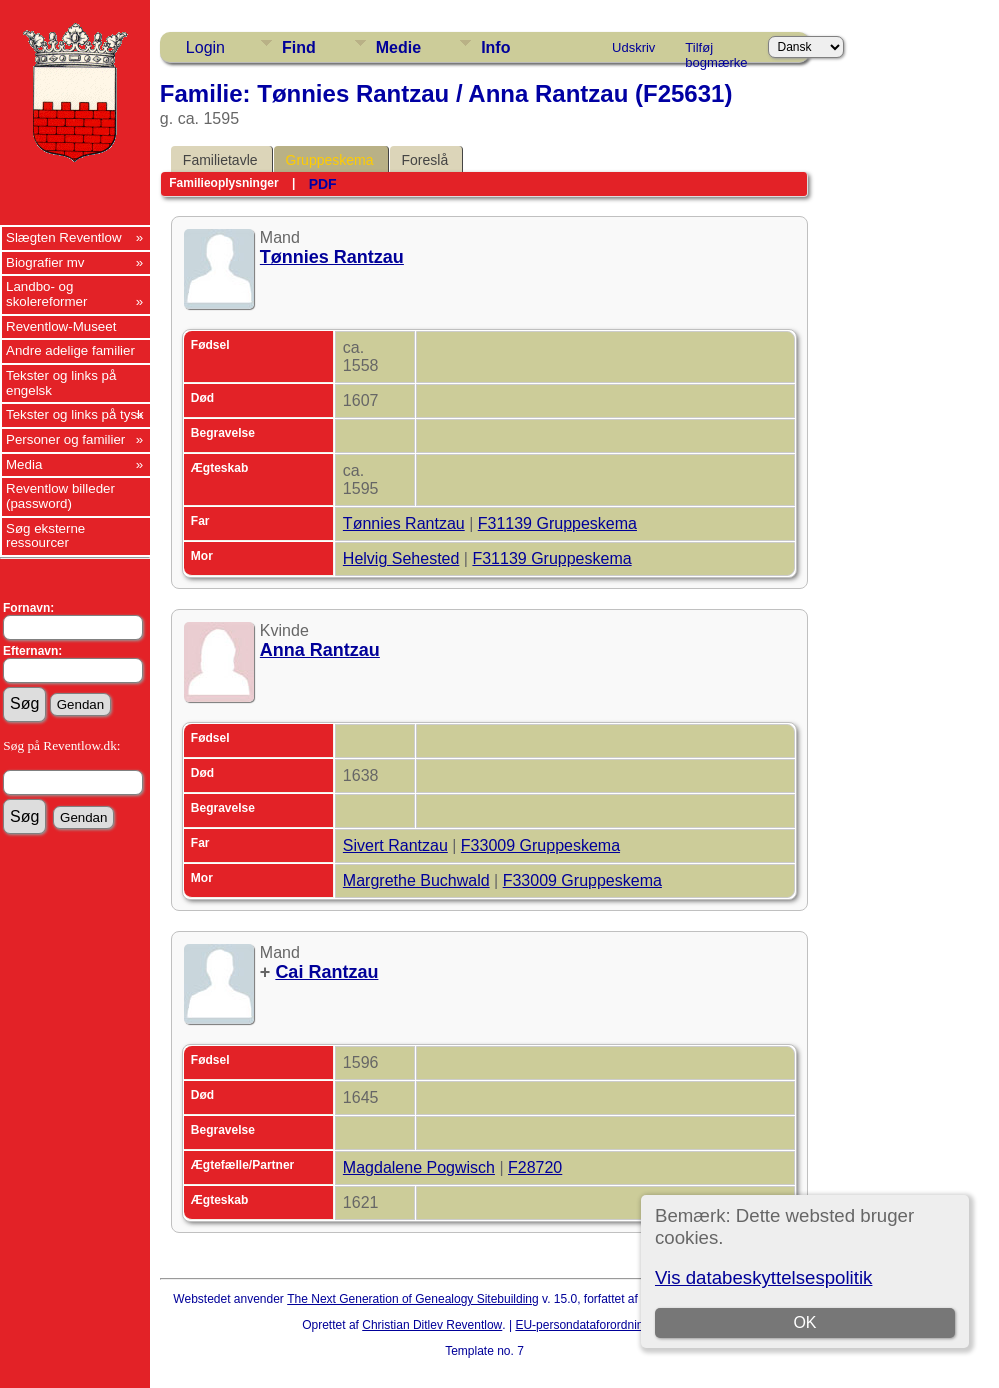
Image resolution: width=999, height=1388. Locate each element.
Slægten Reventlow (64, 237)
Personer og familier (65, 439)
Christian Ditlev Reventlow (432, 1325)
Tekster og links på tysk (75, 414)
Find (299, 47)
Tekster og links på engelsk (61, 383)
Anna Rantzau (320, 650)
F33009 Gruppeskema (540, 845)
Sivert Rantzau (395, 845)
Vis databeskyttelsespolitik (763, 1277)
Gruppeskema (330, 160)
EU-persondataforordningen (589, 1325)
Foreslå (425, 160)
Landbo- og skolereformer (46, 294)
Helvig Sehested (401, 558)
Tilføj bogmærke (716, 51)
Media (24, 464)
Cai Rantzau (326, 972)
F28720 (535, 1167)
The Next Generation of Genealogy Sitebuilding (413, 1299)
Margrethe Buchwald (416, 880)
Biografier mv (45, 262)
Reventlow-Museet (61, 326)
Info (495, 47)
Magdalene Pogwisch (419, 1167)
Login (205, 47)
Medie (398, 47)
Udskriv (633, 47)
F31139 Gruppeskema (557, 523)
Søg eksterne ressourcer (45, 536)
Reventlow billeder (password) (60, 496)
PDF (323, 184)
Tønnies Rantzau (332, 257)
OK (804, 1322)
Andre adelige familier (70, 350)
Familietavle (220, 160)
